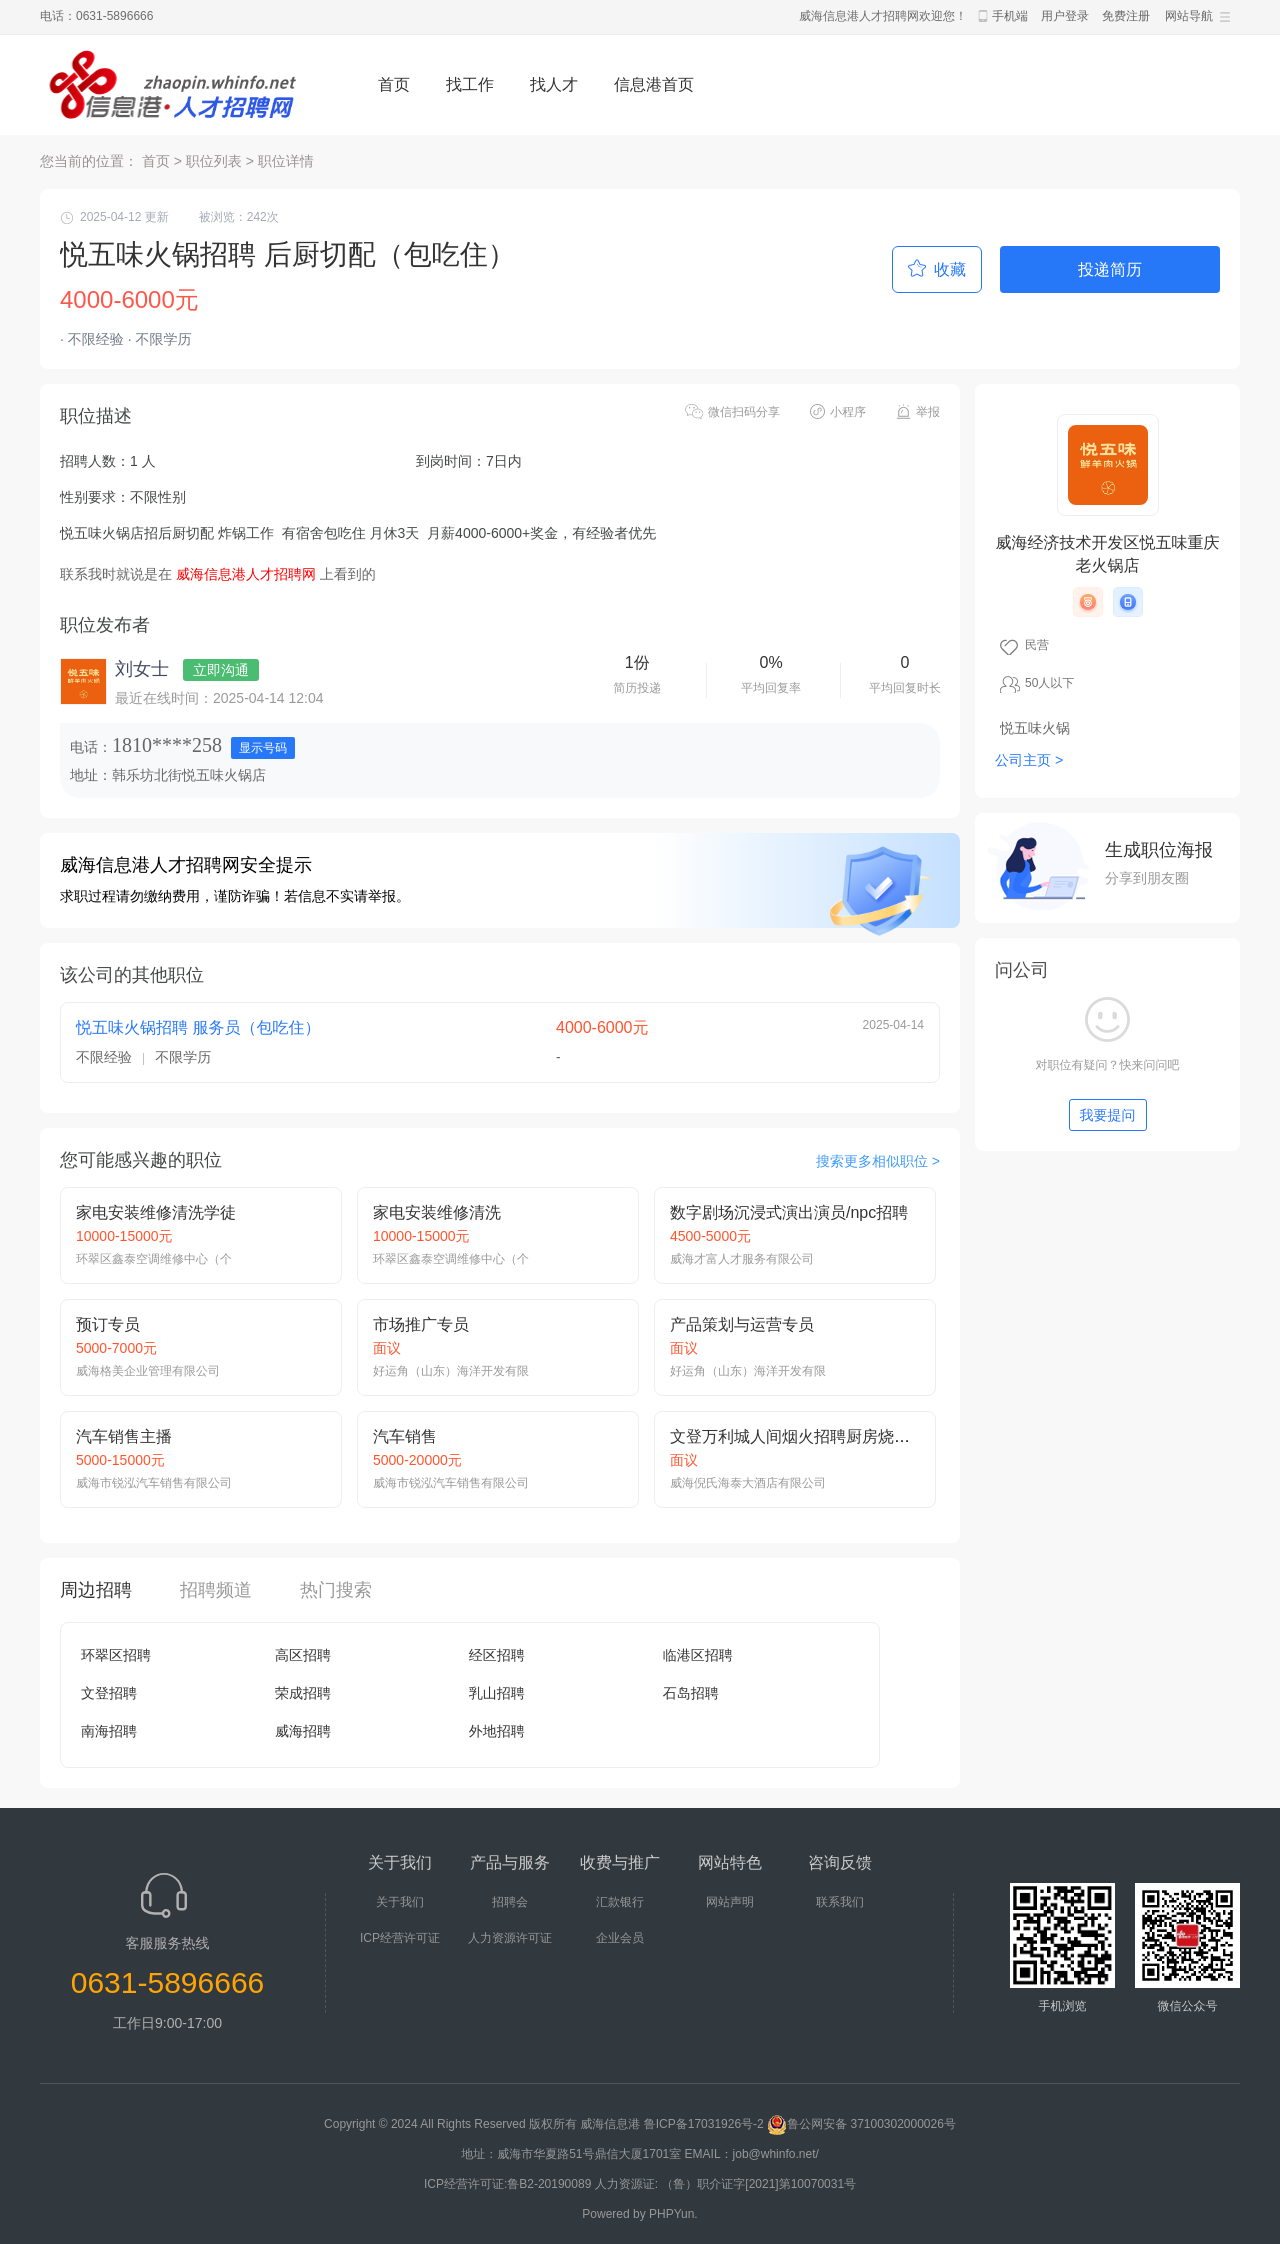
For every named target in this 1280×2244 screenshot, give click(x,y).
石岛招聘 (691, 1693)
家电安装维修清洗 (437, 1212)
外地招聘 (497, 1731)
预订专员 (108, 1324)
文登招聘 (109, 1693)
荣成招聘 (303, 1693)
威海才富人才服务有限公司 (742, 1259)
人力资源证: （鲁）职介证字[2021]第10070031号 (725, 2184)
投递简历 (1110, 269)
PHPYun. (673, 2214)
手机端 (1010, 16)
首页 (394, 84)
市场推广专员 (421, 1324)
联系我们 (840, 1902)
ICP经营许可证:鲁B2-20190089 (509, 2184)
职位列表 (214, 161)
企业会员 (620, 1938)
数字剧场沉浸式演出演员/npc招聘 (789, 1212)
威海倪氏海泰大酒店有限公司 (748, 1483)
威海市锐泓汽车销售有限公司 (154, 1483)
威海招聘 (303, 1731)
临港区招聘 (698, 1655)
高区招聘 (303, 1655)
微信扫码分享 (744, 412)
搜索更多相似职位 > (878, 1161)
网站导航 (1189, 16)
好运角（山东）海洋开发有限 (451, 1371)
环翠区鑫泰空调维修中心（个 (154, 1259)
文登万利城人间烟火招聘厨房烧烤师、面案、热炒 (846, 1436)
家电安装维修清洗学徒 (156, 1212)
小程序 (848, 412)
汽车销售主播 (124, 1436)
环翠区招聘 (116, 1655)
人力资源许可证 (510, 1938)
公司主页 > (1029, 760)
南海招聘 (109, 1731)
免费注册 (1126, 16)
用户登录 (1065, 16)
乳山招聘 (497, 1693)
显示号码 (263, 748)
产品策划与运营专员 (742, 1324)
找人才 (554, 84)
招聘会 (510, 1902)
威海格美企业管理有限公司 (148, 1371)
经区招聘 (497, 1655)
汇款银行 (620, 1902)
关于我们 (400, 1902)
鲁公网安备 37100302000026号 (861, 2124)
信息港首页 (654, 84)
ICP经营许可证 (400, 1938)
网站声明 (730, 1902)
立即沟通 (221, 670)
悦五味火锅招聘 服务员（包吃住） (198, 1027)
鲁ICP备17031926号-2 (704, 2124)
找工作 (470, 84)
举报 (928, 412)
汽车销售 (405, 1436)
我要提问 (1108, 1115)
